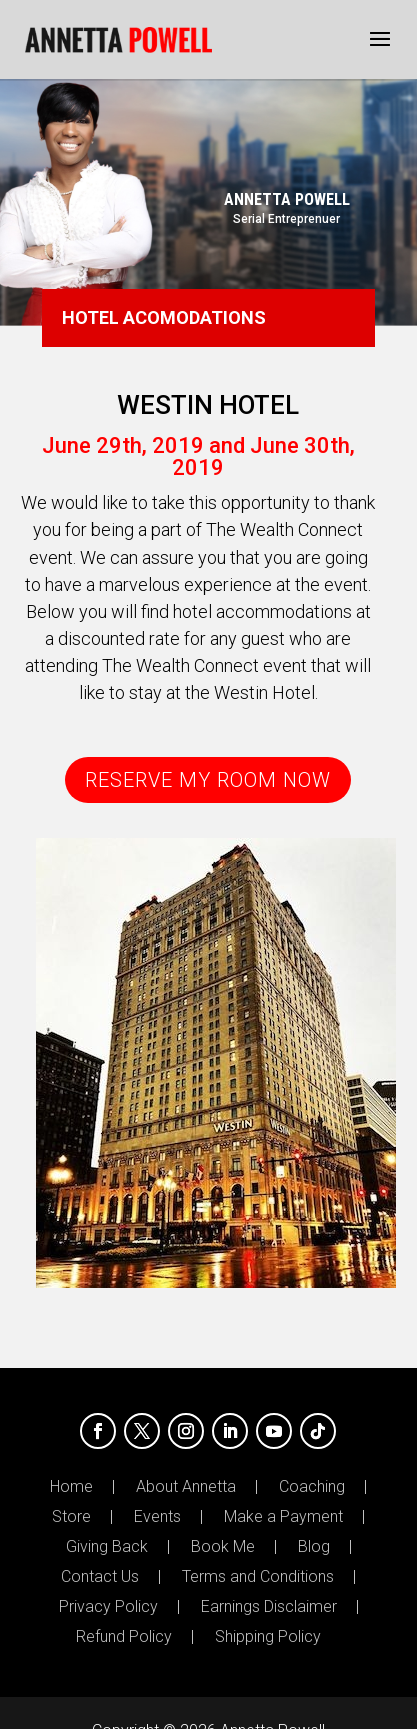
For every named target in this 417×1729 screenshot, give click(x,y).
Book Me (223, 1547)
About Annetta (186, 1487)
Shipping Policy (268, 1637)
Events (157, 1517)
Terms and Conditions (258, 1577)
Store (71, 1517)
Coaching (312, 1487)
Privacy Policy (108, 1607)
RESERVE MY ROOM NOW (208, 780)
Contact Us (100, 1577)
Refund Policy (124, 1637)
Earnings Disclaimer (269, 1607)
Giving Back (107, 1547)
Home (71, 1487)
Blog (314, 1547)
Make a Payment (283, 1517)
